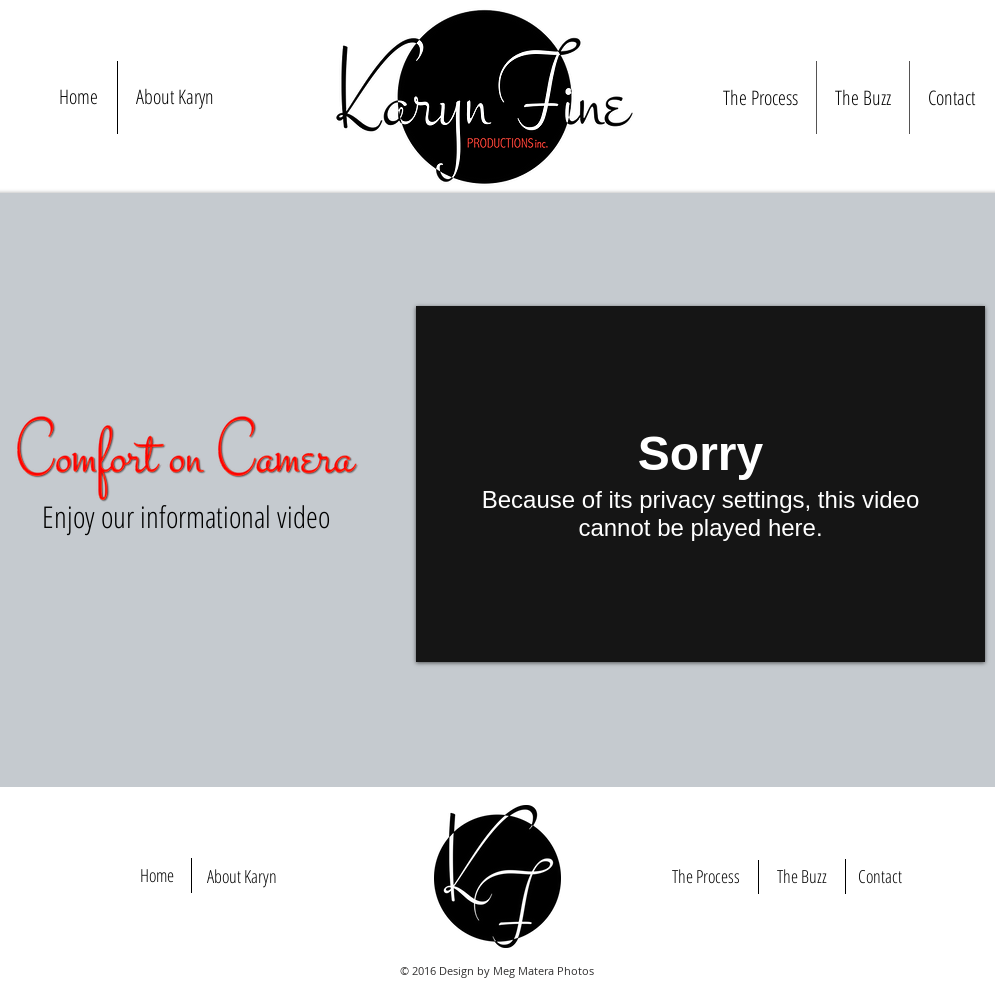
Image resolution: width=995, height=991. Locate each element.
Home (78, 96)
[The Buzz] (802, 877)
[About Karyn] (242, 877)
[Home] (157, 876)
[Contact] (880, 877)
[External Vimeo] (700, 484)
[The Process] (706, 877)
